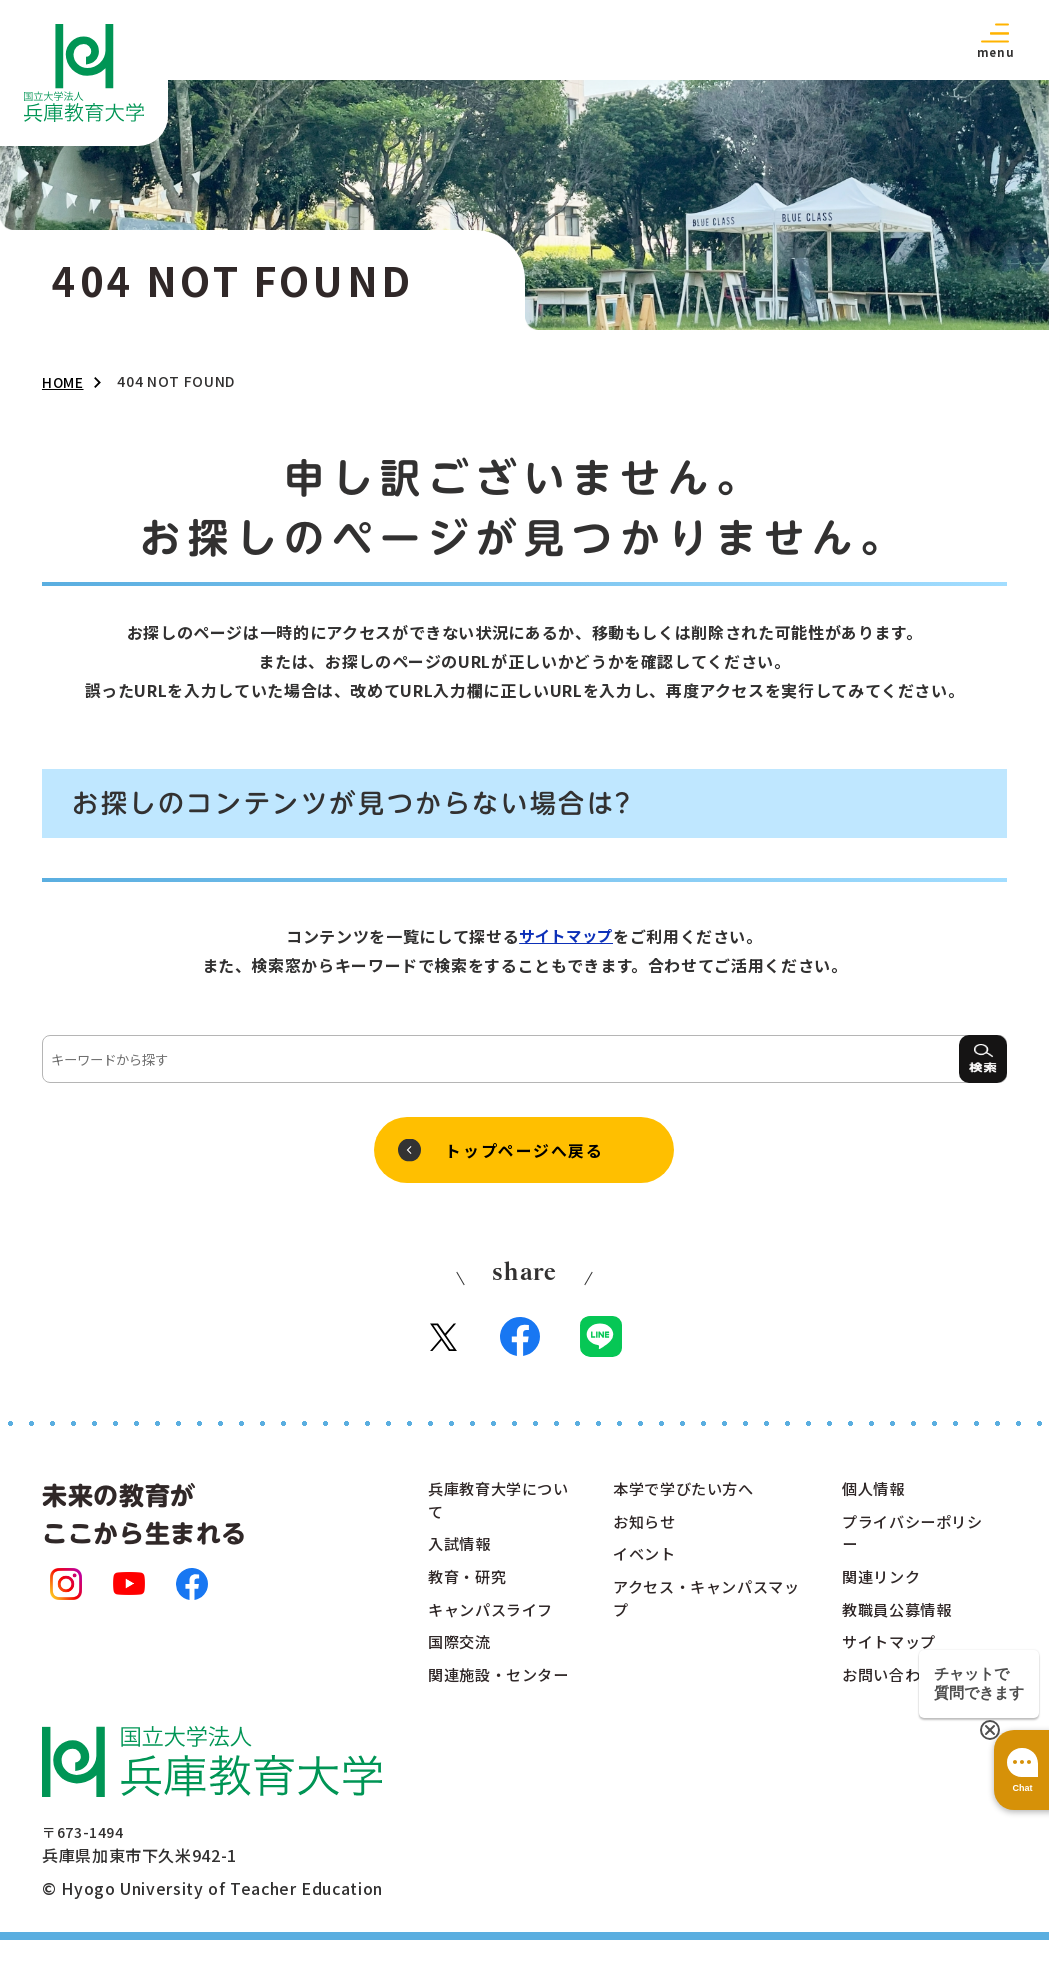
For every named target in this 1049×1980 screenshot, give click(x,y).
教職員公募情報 (900, 1621)
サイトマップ (566, 936)
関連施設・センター (494, 1701)
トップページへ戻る (524, 1150)
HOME (63, 382)
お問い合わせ (892, 1689)
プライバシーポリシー (908, 1541)
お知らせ (646, 1529)
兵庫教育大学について (494, 1507)
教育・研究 (469, 1587)
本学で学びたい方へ (688, 1495)
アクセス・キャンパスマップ (704, 1609)
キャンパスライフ (494, 1621)
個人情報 (875, 1495)
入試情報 (461, 1553)
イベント (646, 1563)
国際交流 (461, 1655)
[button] (995, 39)
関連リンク (883, 1587)
